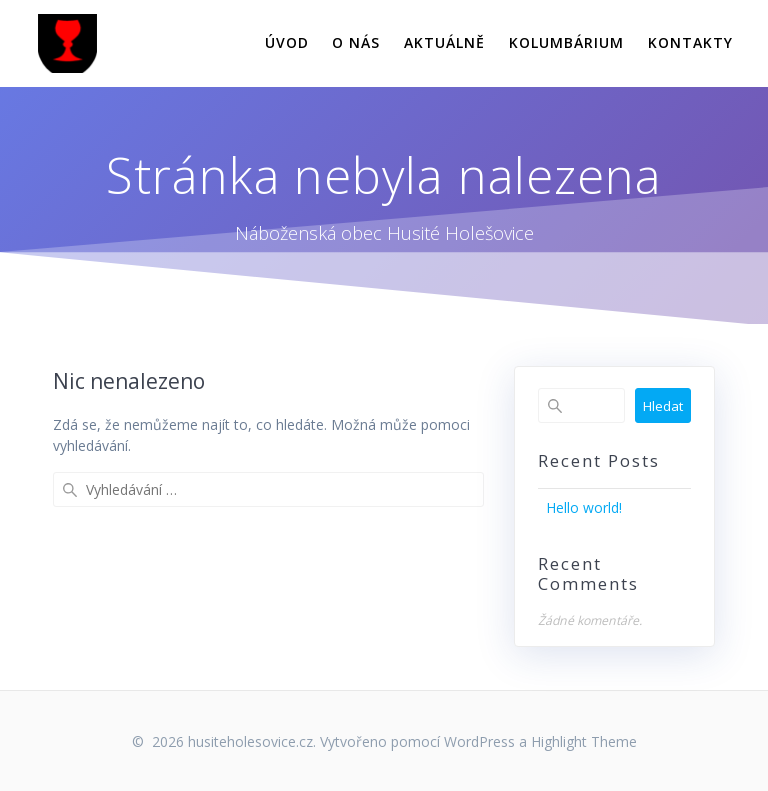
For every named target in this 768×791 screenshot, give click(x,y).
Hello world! (584, 507)
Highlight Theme (584, 741)
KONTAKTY (690, 42)
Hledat (663, 406)
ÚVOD (287, 42)
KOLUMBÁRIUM (566, 42)
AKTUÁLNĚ (444, 42)
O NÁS (356, 42)
